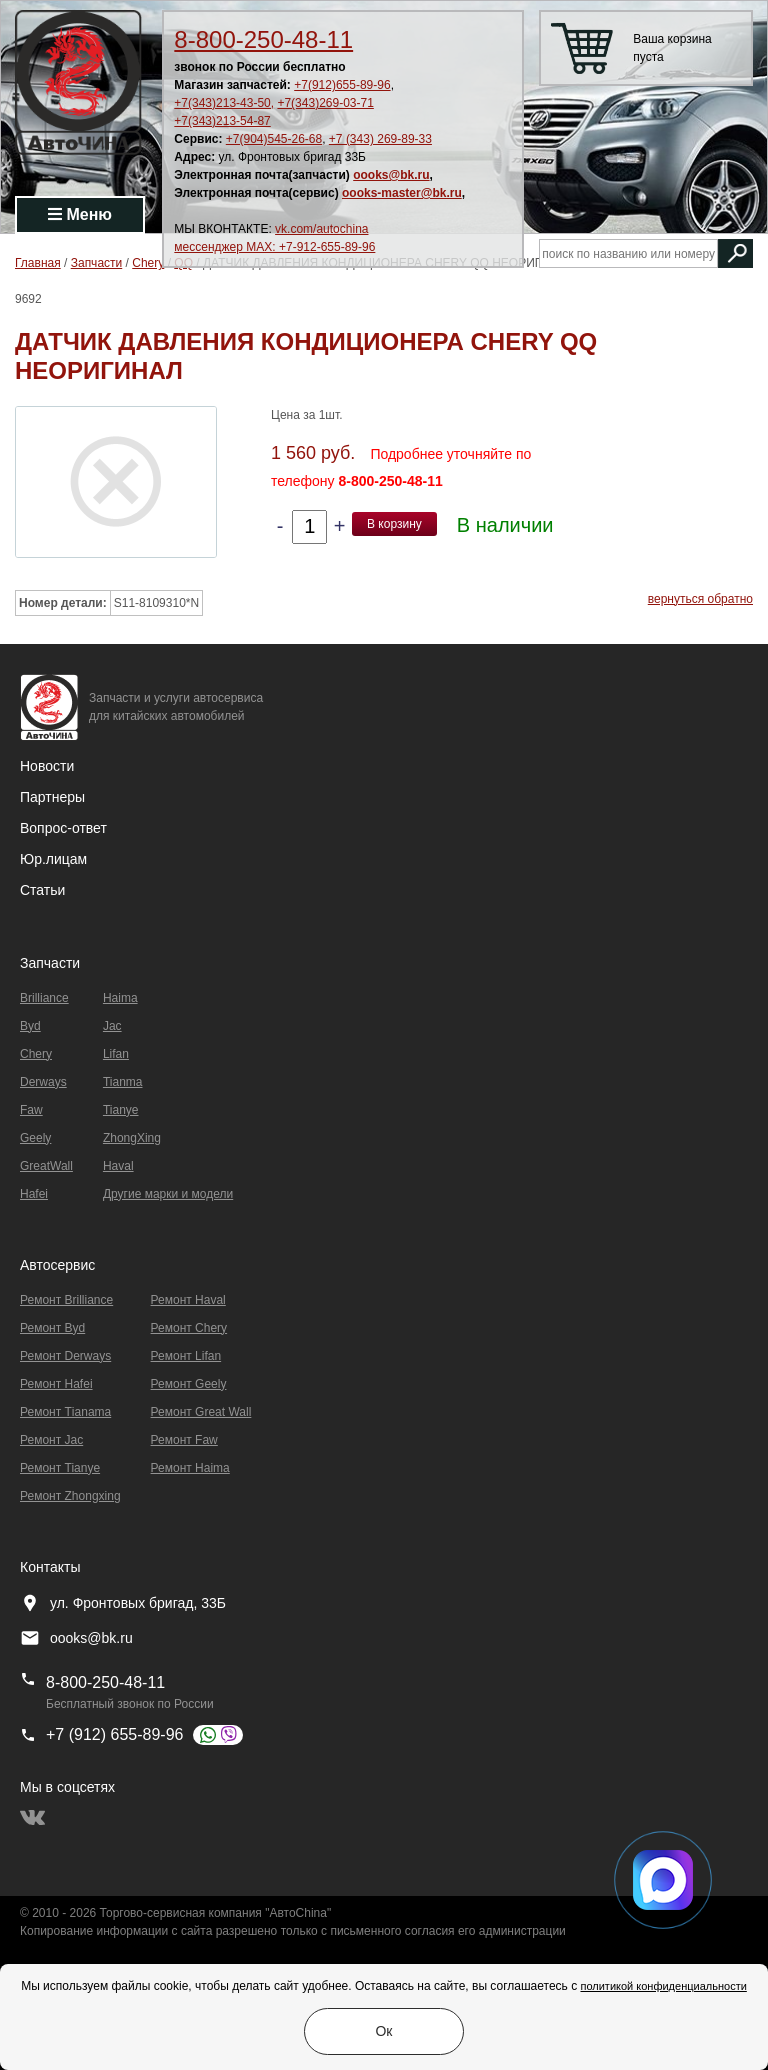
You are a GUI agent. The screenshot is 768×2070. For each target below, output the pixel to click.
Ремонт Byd (52, 1328)
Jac (112, 1026)
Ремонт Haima (190, 1468)
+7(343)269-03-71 (325, 103)
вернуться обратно (700, 599)
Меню (80, 214)
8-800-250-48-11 (263, 39)
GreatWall (46, 1166)
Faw (31, 1110)
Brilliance (44, 998)
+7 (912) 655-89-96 (114, 1734)
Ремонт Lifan (186, 1356)
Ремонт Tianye (60, 1468)
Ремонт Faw (184, 1440)
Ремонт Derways (65, 1356)
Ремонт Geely (189, 1384)
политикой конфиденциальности (663, 1986)
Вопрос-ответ (63, 828)
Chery (36, 1054)
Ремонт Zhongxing (70, 1496)
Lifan (116, 1054)
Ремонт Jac (51, 1440)
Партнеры (52, 797)
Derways (43, 1082)
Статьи (42, 890)
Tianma (123, 1082)
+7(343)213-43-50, (224, 103)
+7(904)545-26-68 (274, 139)
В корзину (394, 524)
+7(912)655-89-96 (342, 85)
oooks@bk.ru (391, 175)
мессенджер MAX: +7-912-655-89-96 (274, 247)
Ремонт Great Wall (201, 1412)
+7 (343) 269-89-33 (380, 139)
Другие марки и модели (168, 1194)
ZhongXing (132, 1138)
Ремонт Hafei (56, 1384)
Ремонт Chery (189, 1328)
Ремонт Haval (188, 1300)
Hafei (34, 1194)
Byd (30, 1026)
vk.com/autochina (321, 229)
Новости (47, 766)
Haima (120, 998)
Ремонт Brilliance (66, 1300)
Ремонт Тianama (65, 1412)
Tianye (121, 1110)
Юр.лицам (53, 859)
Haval (118, 1166)
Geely (35, 1138)
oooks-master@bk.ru (402, 193)
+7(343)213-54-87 (222, 121)
